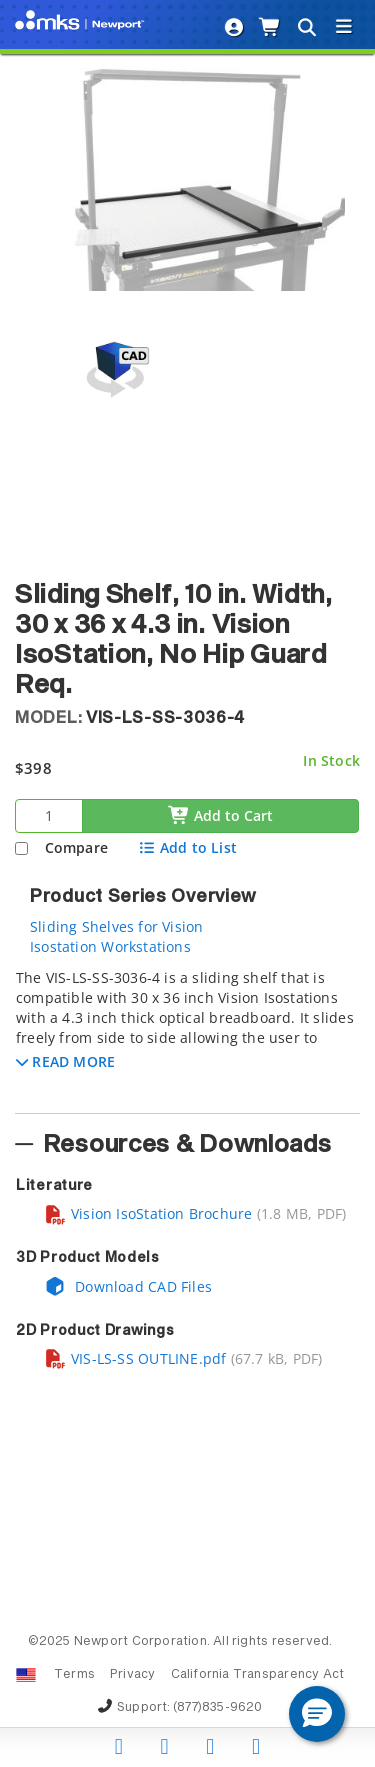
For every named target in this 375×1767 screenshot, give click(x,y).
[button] (65, 1061)
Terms (74, 1675)
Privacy (132, 1675)
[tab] (187, 1035)
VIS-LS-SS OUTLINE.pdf (135, 1358)
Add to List (187, 847)
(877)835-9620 (218, 1708)
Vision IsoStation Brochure (148, 1213)
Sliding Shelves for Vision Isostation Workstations (116, 936)
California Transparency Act (258, 1675)
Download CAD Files (128, 1286)
